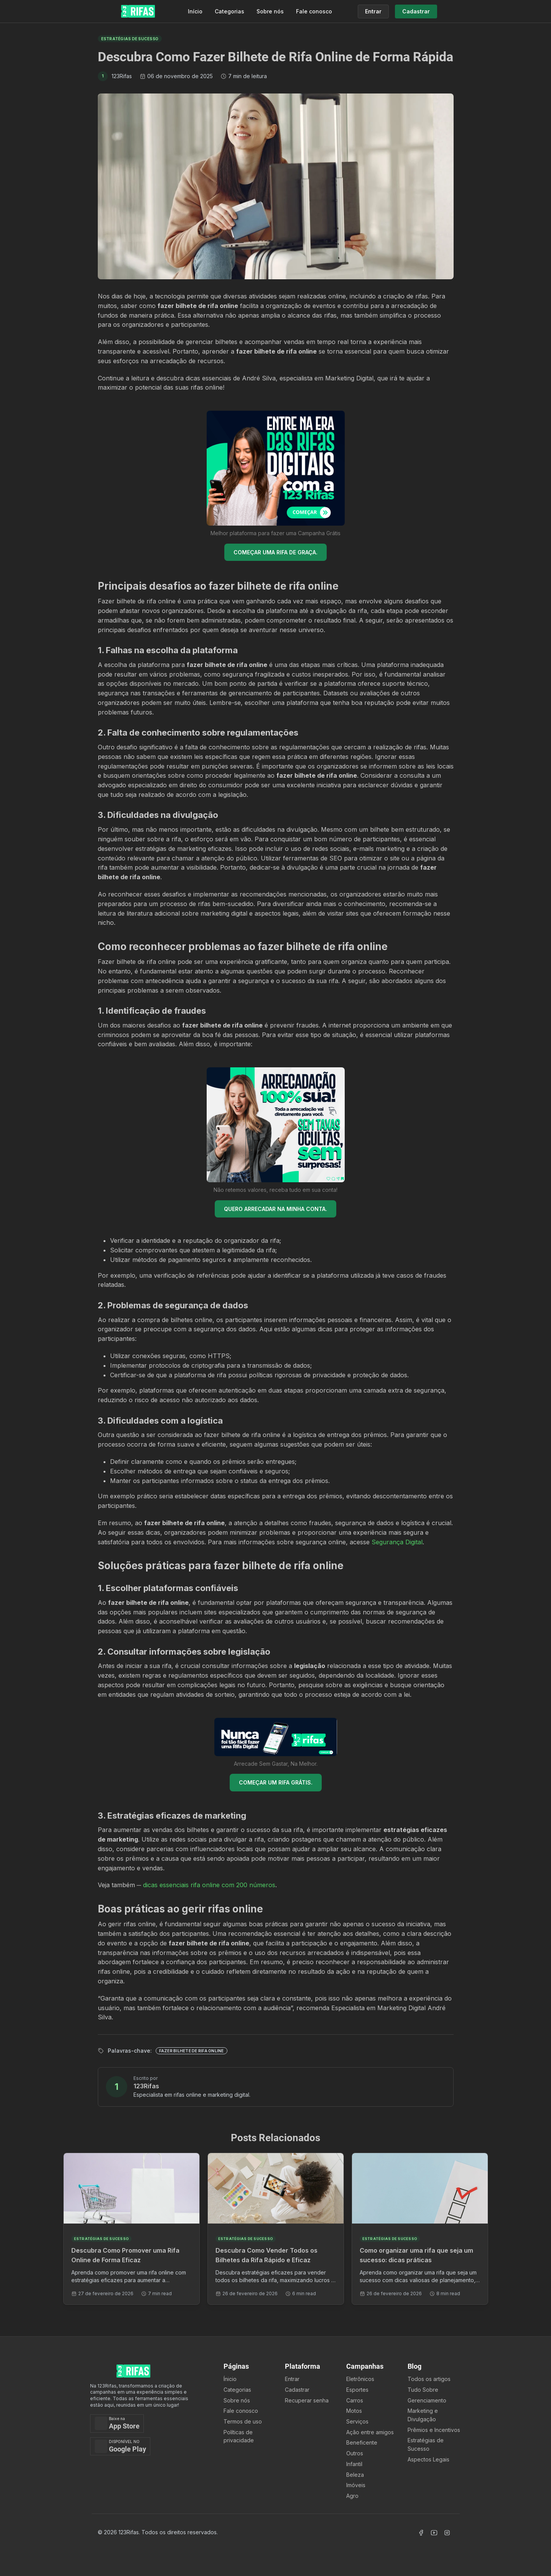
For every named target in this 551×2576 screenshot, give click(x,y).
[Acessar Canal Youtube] (434, 2532)
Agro (352, 2495)
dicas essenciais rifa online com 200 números (209, 1885)
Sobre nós (270, 11)
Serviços (357, 2421)
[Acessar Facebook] (421, 2532)
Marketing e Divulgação (423, 2414)
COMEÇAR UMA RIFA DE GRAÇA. (275, 552)
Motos (354, 2410)
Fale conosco (314, 11)
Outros (354, 2453)
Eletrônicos (360, 2379)
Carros (354, 2400)
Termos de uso (243, 2421)
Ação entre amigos (370, 2432)
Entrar (292, 2379)
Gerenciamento (427, 2400)
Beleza (355, 2474)
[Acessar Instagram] (447, 2532)
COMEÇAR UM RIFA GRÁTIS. (276, 1782)
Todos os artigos (429, 2379)
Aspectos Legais (428, 2459)
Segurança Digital (397, 1542)
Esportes (357, 2389)
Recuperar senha (307, 2400)
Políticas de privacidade (239, 2436)
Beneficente (361, 2442)
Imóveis (355, 2485)
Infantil (354, 2464)
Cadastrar (297, 2389)
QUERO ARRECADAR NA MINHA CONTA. (275, 1209)
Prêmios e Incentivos (434, 2430)
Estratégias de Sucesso (426, 2444)
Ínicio (230, 2379)
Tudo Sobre (423, 2389)
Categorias (229, 11)
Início (195, 11)
